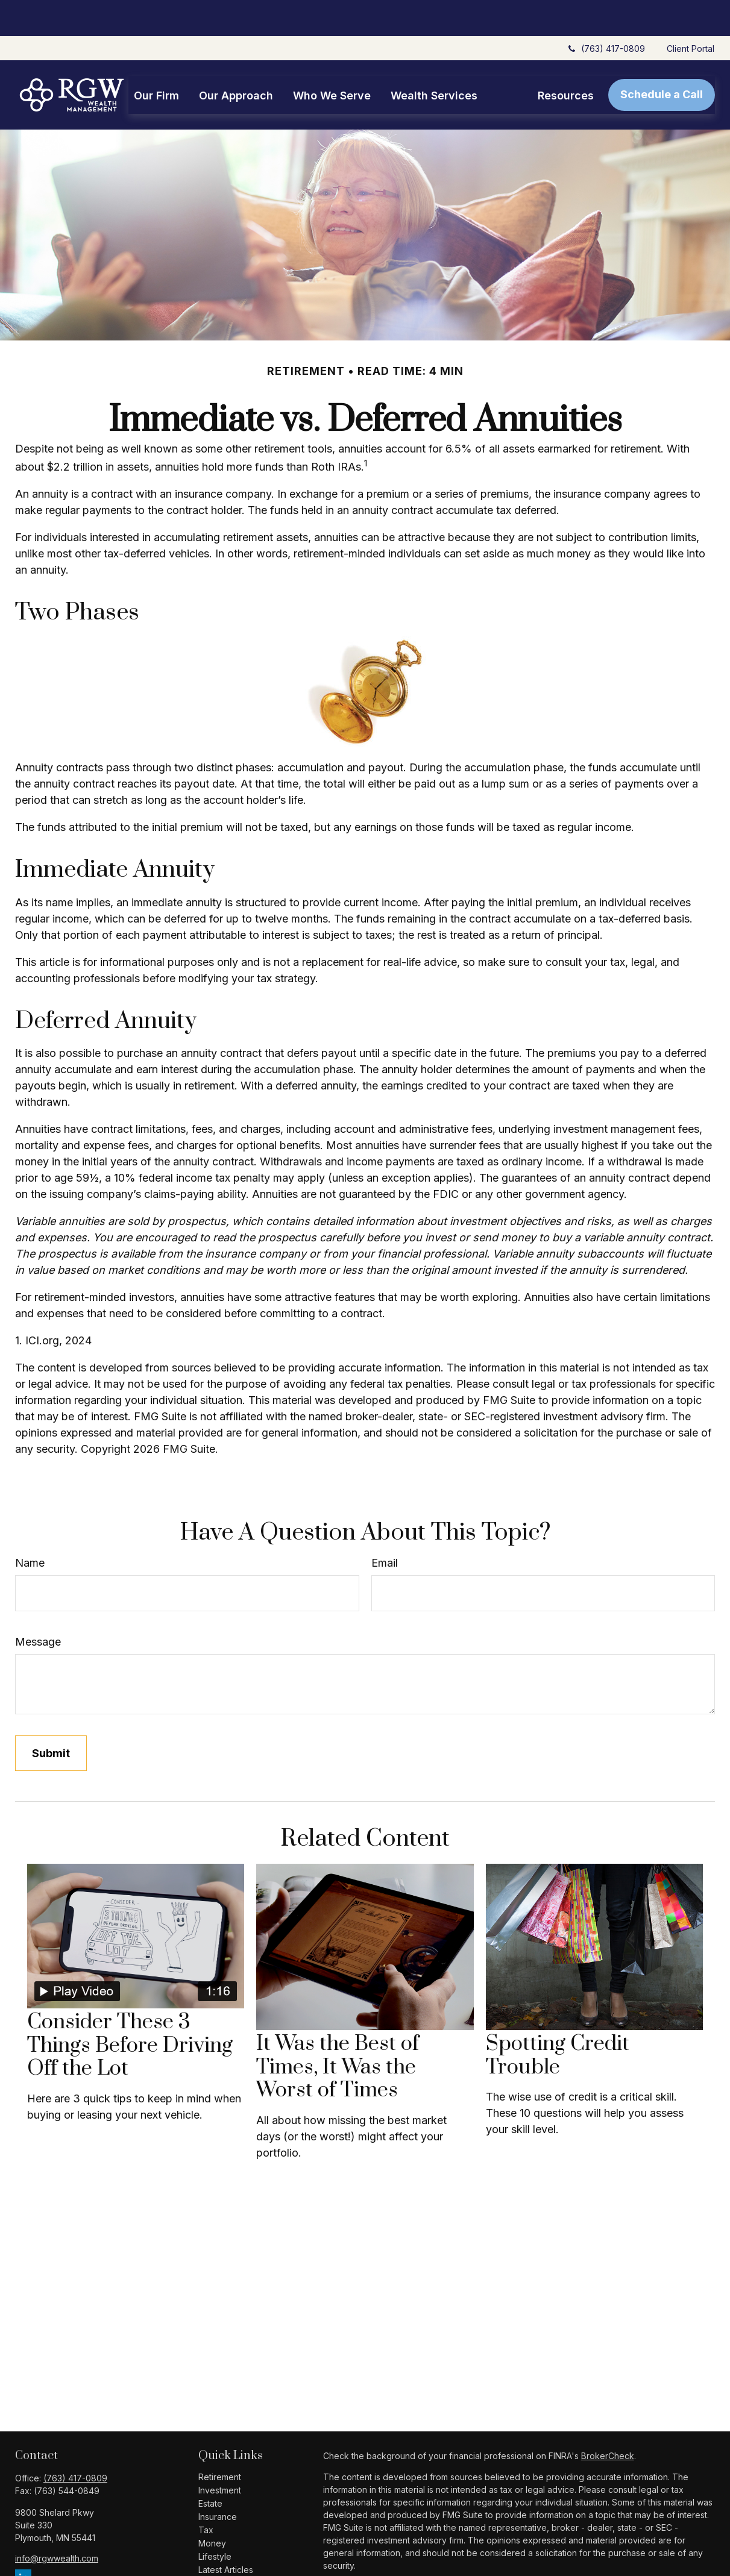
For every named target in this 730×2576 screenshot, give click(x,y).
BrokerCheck (607, 2420)
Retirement (219, 2441)
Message (38, 1605)
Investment (219, 2454)
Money (212, 2507)
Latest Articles (225, 2533)
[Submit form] (51, 1717)
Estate (210, 2467)
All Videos (218, 2547)
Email (384, 1526)
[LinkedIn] (23, 2541)
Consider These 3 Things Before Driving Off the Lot (130, 2009)
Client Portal (690, 12)
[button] (156, 58)
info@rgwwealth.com (56, 2522)
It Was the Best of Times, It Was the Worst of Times (337, 2031)
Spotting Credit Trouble (557, 2019)
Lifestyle (214, 2520)
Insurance (217, 2480)
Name (30, 1526)
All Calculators (226, 2560)
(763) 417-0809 (605, 12)
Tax (205, 2494)
